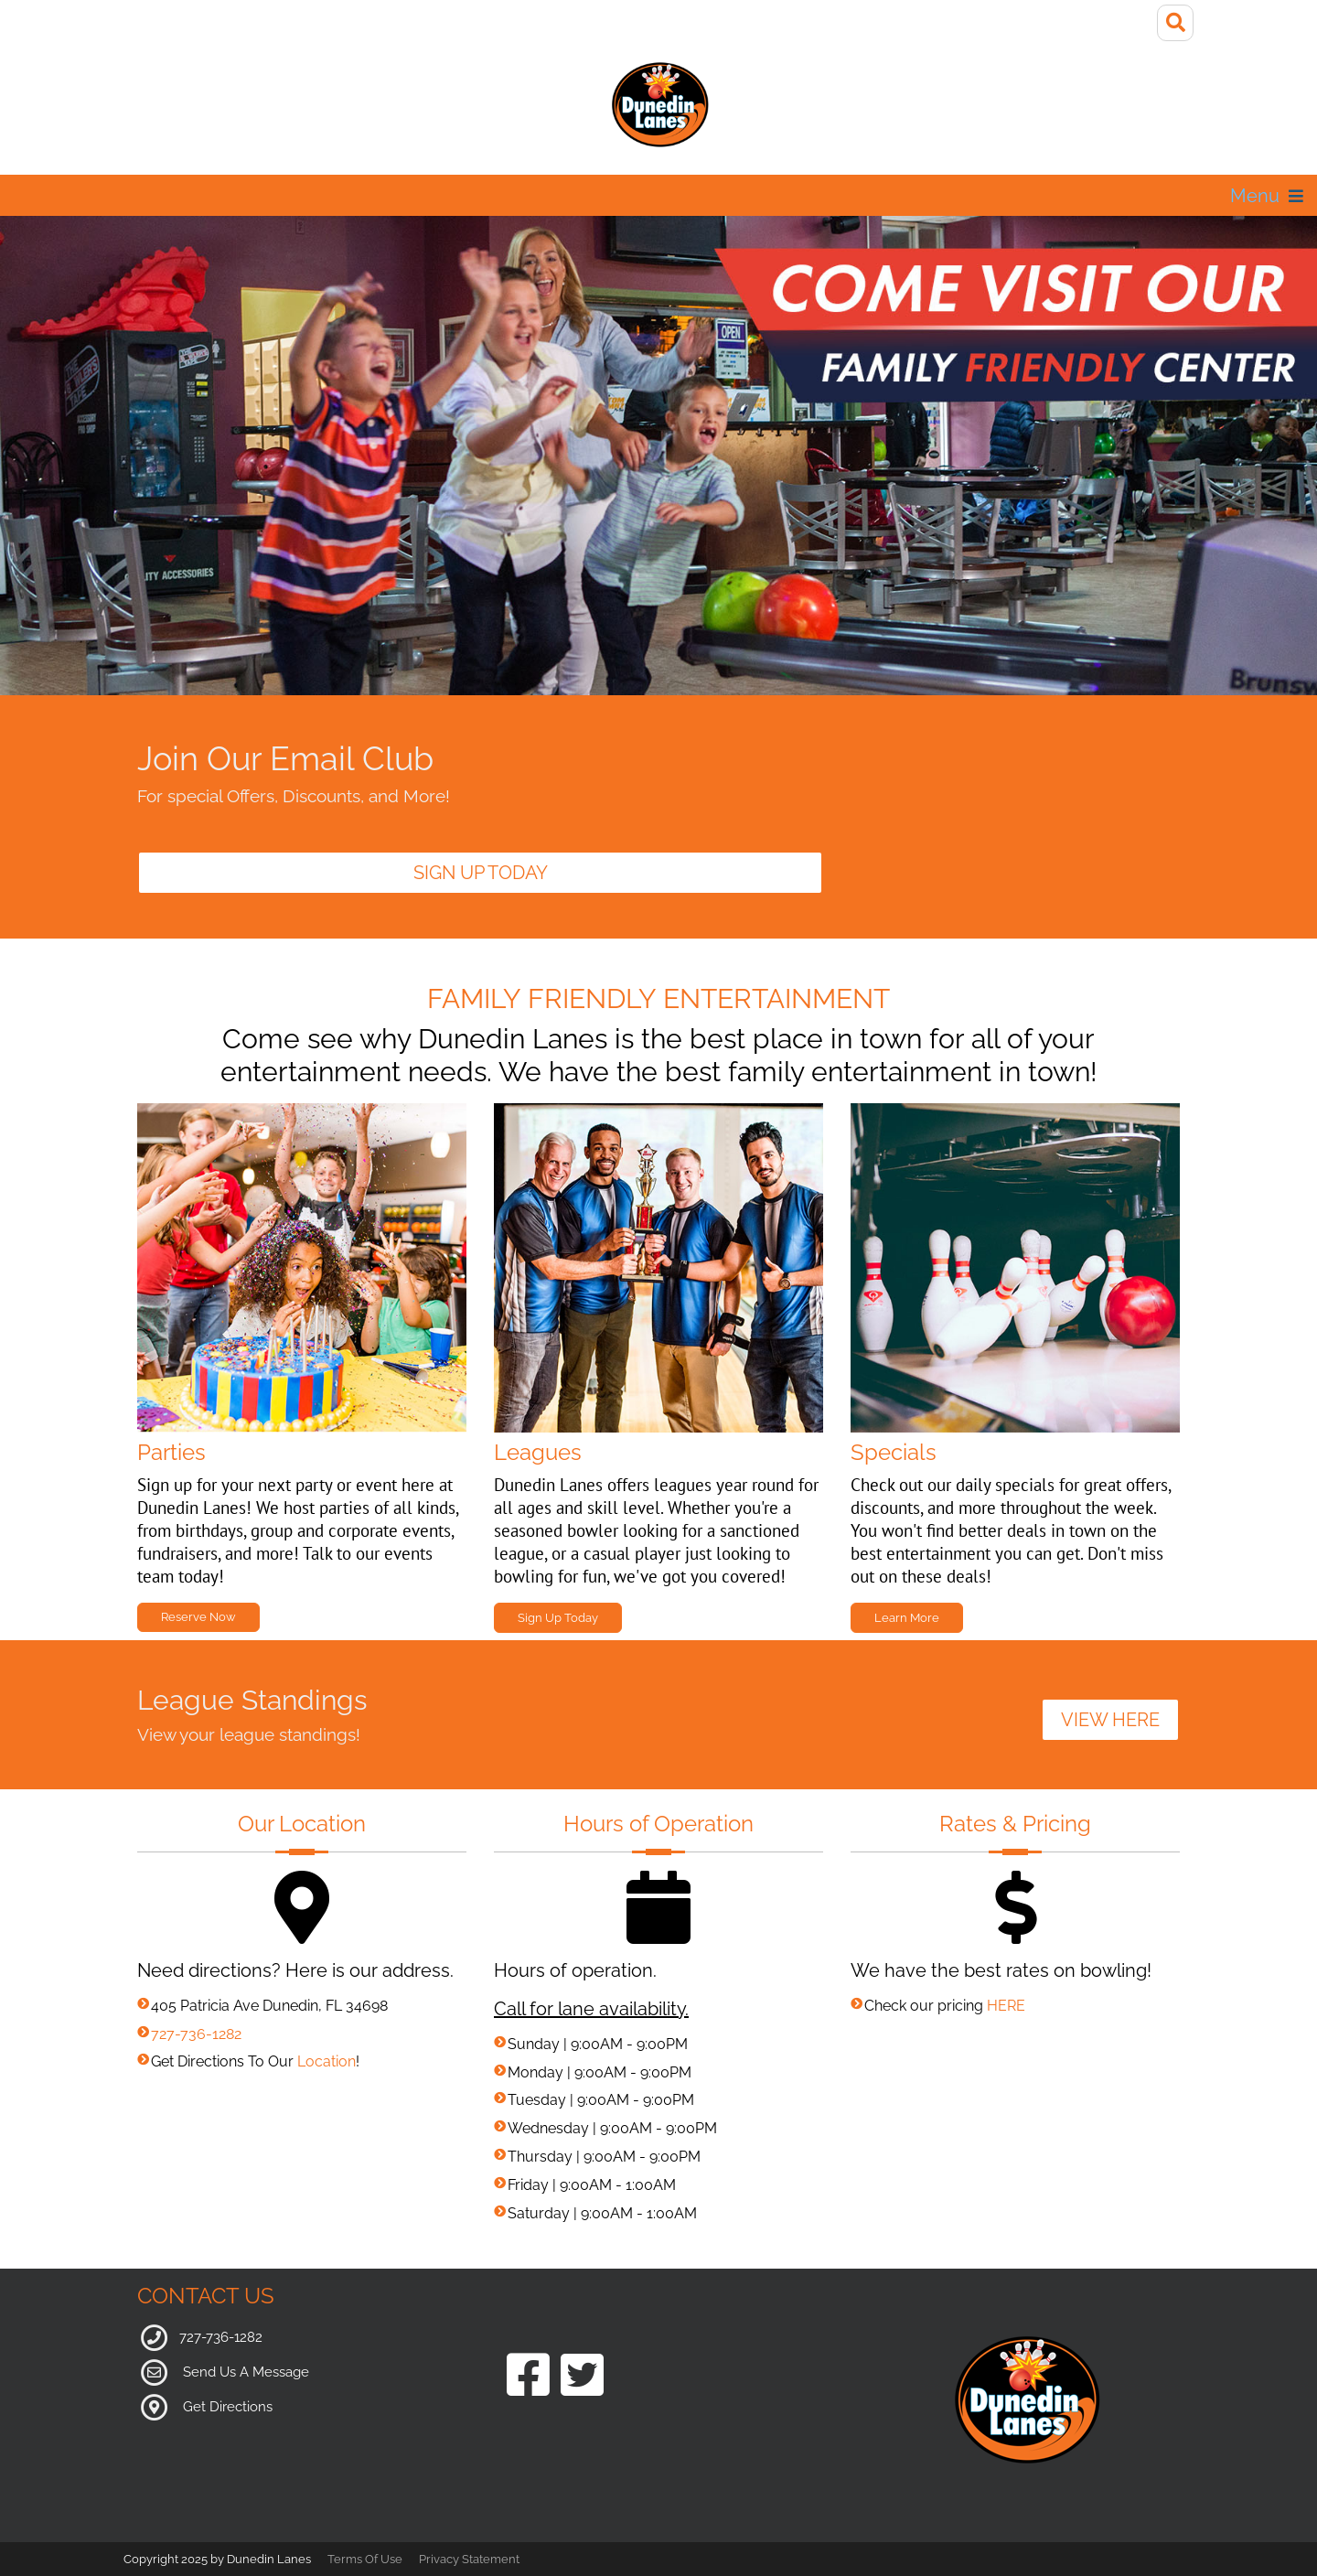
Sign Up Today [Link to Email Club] (480, 873)
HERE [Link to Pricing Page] (1006, 2005)
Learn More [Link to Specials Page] (906, 1618)
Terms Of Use (364, 2559)
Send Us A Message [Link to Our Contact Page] (246, 2372)
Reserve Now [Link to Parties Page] (198, 1617)
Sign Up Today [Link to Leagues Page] (558, 1618)
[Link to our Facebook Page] (528, 2377)
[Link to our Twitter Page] (582, 2377)
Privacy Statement (469, 2559)
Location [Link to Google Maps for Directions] (326, 2061)
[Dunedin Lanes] (658, 104)
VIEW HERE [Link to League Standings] (1110, 1720)
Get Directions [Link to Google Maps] (228, 2407)
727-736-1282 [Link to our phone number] (196, 2034)
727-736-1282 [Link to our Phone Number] (220, 2337)
